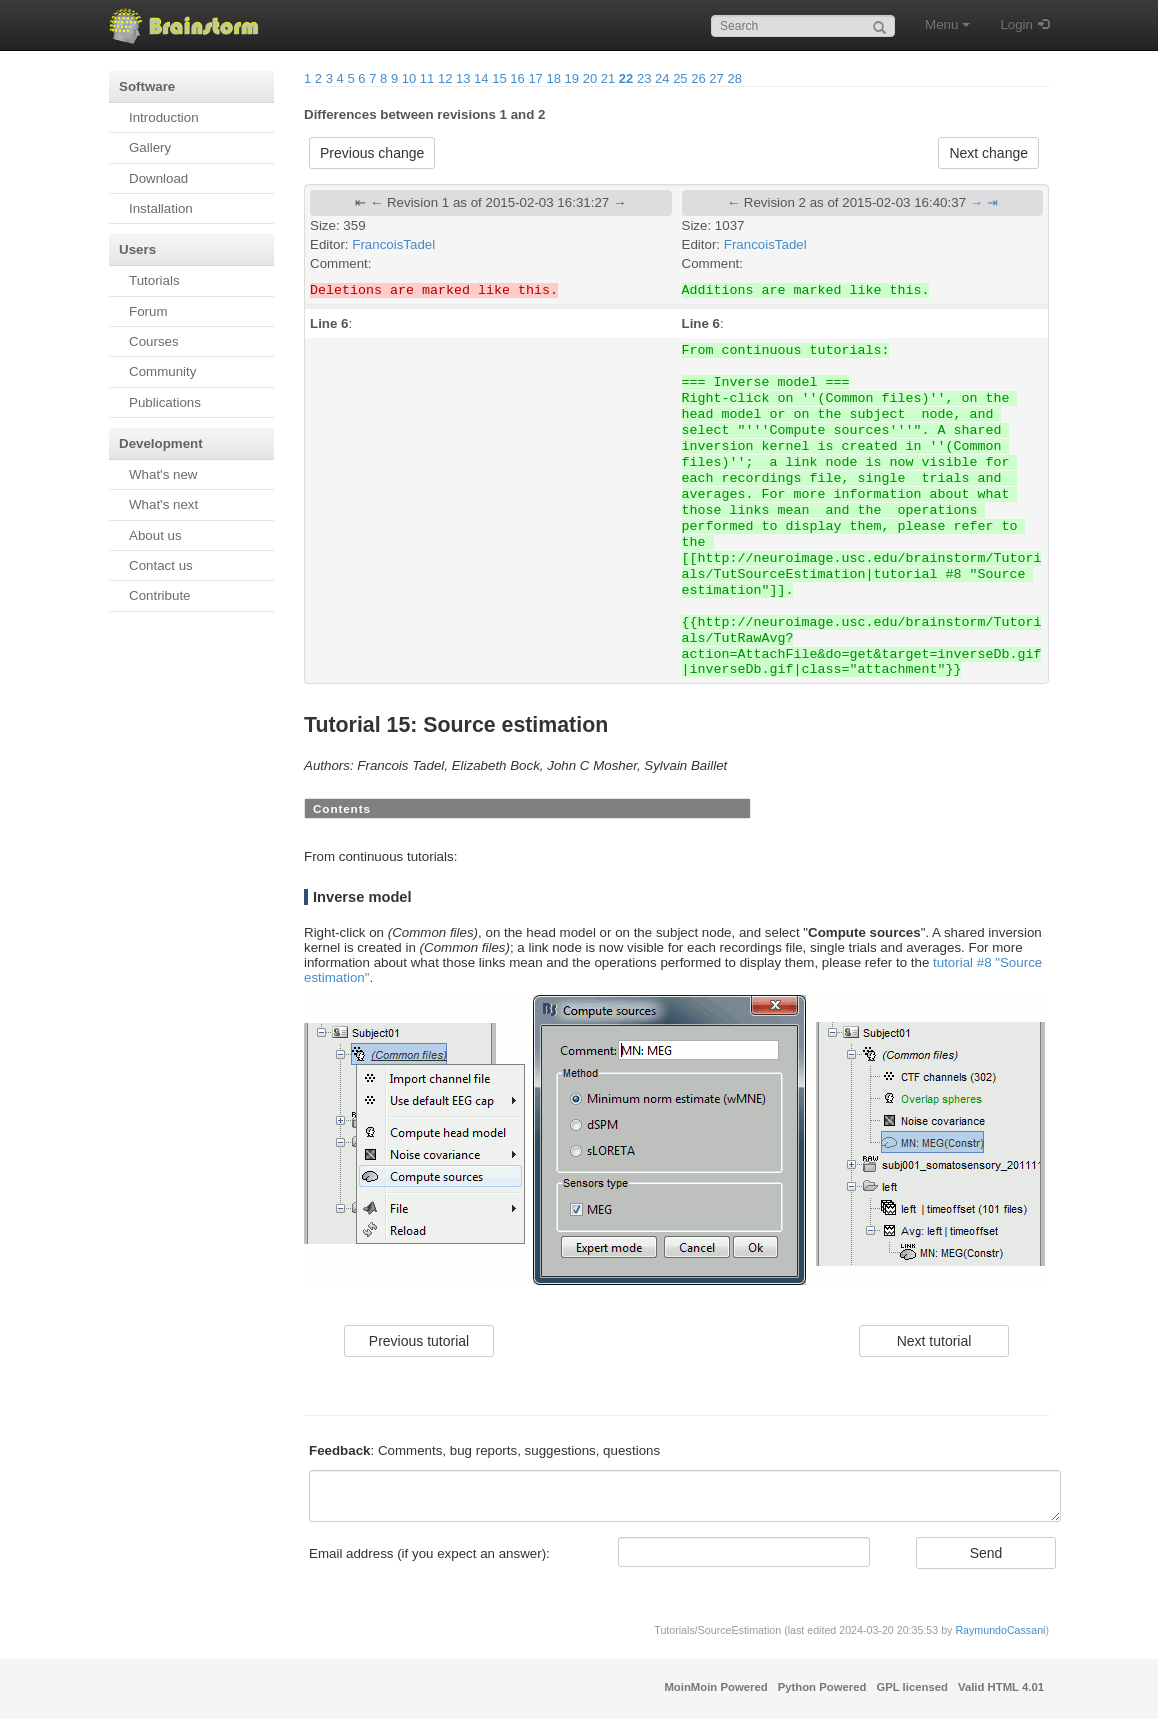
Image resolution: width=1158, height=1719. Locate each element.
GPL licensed (912, 1687)
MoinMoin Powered (715, 1687)
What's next (163, 504)
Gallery (150, 147)
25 (680, 78)
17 (535, 78)
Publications (165, 402)
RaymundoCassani (1000, 1630)
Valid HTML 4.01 (1001, 1687)
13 (463, 78)
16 (517, 78)
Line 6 (329, 323)
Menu (947, 24)
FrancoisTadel (393, 244)
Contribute (160, 595)
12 (445, 78)
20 (590, 78)
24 (662, 78)
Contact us (161, 565)
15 (499, 78)
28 (734, 78)
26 (698, 78)
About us (155, 535)
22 (626, 78)
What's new (163, 474)
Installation (161, 208)
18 (553, 78)
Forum (148, 311)
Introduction (164, 117)
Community (162, 371)
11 (427, 78)
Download (158, 178)
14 (481, 78)
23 (644, 78)
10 (409, 78)
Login (1016, 24)
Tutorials (154, 280)
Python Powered (822, 1687)
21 (608, 78)
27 (716, 78)
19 (572, 78)
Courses (154, 341)
